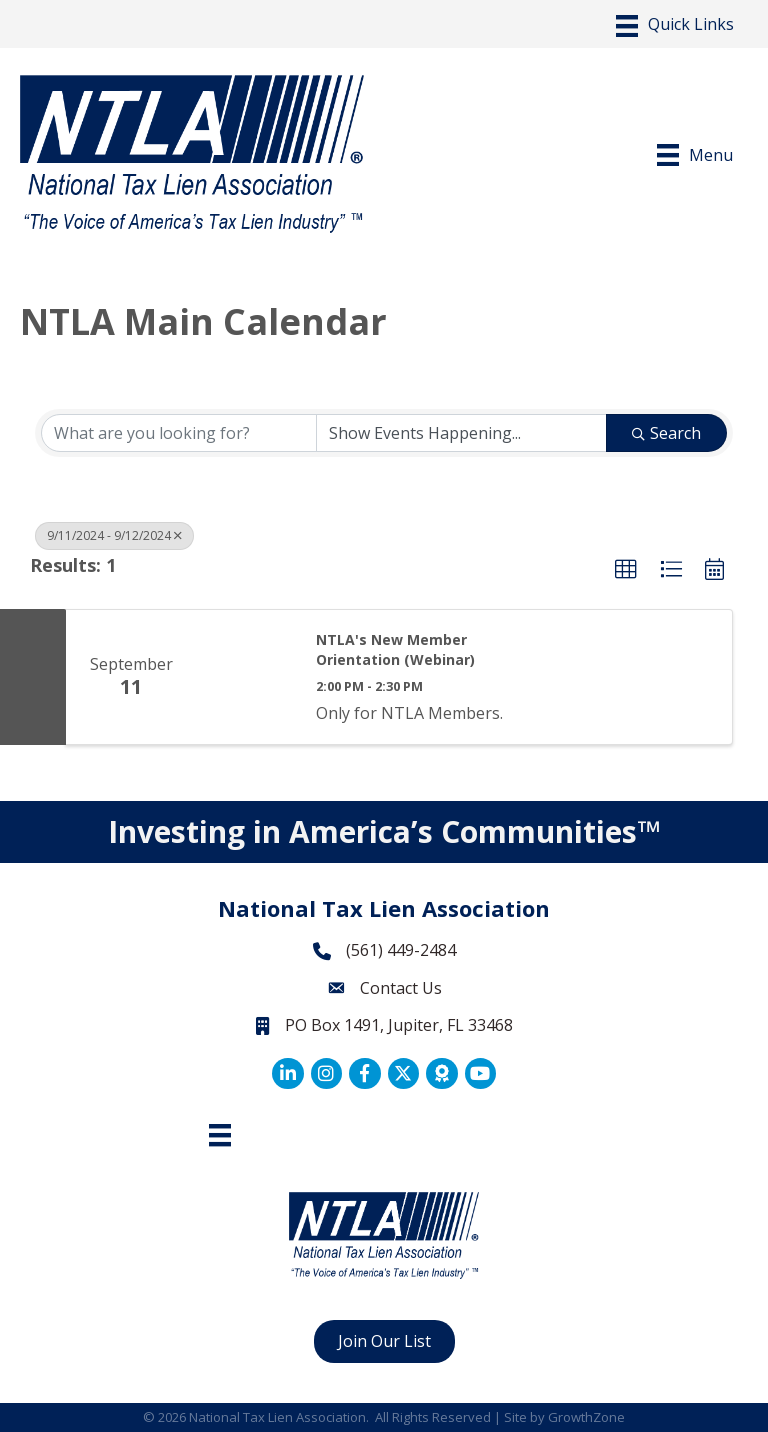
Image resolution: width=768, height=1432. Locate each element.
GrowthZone (586, 1417)
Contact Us (401, 988)
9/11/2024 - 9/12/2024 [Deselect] (114, 535)
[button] (626, 570)
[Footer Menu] (220, 1135)
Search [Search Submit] (666, 433)
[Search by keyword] (179, 433)
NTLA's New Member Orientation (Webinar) (395, 649)
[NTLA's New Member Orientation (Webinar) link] (246, 677)
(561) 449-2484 (401, 950)
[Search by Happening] (462, 433)
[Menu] (675, 26)
